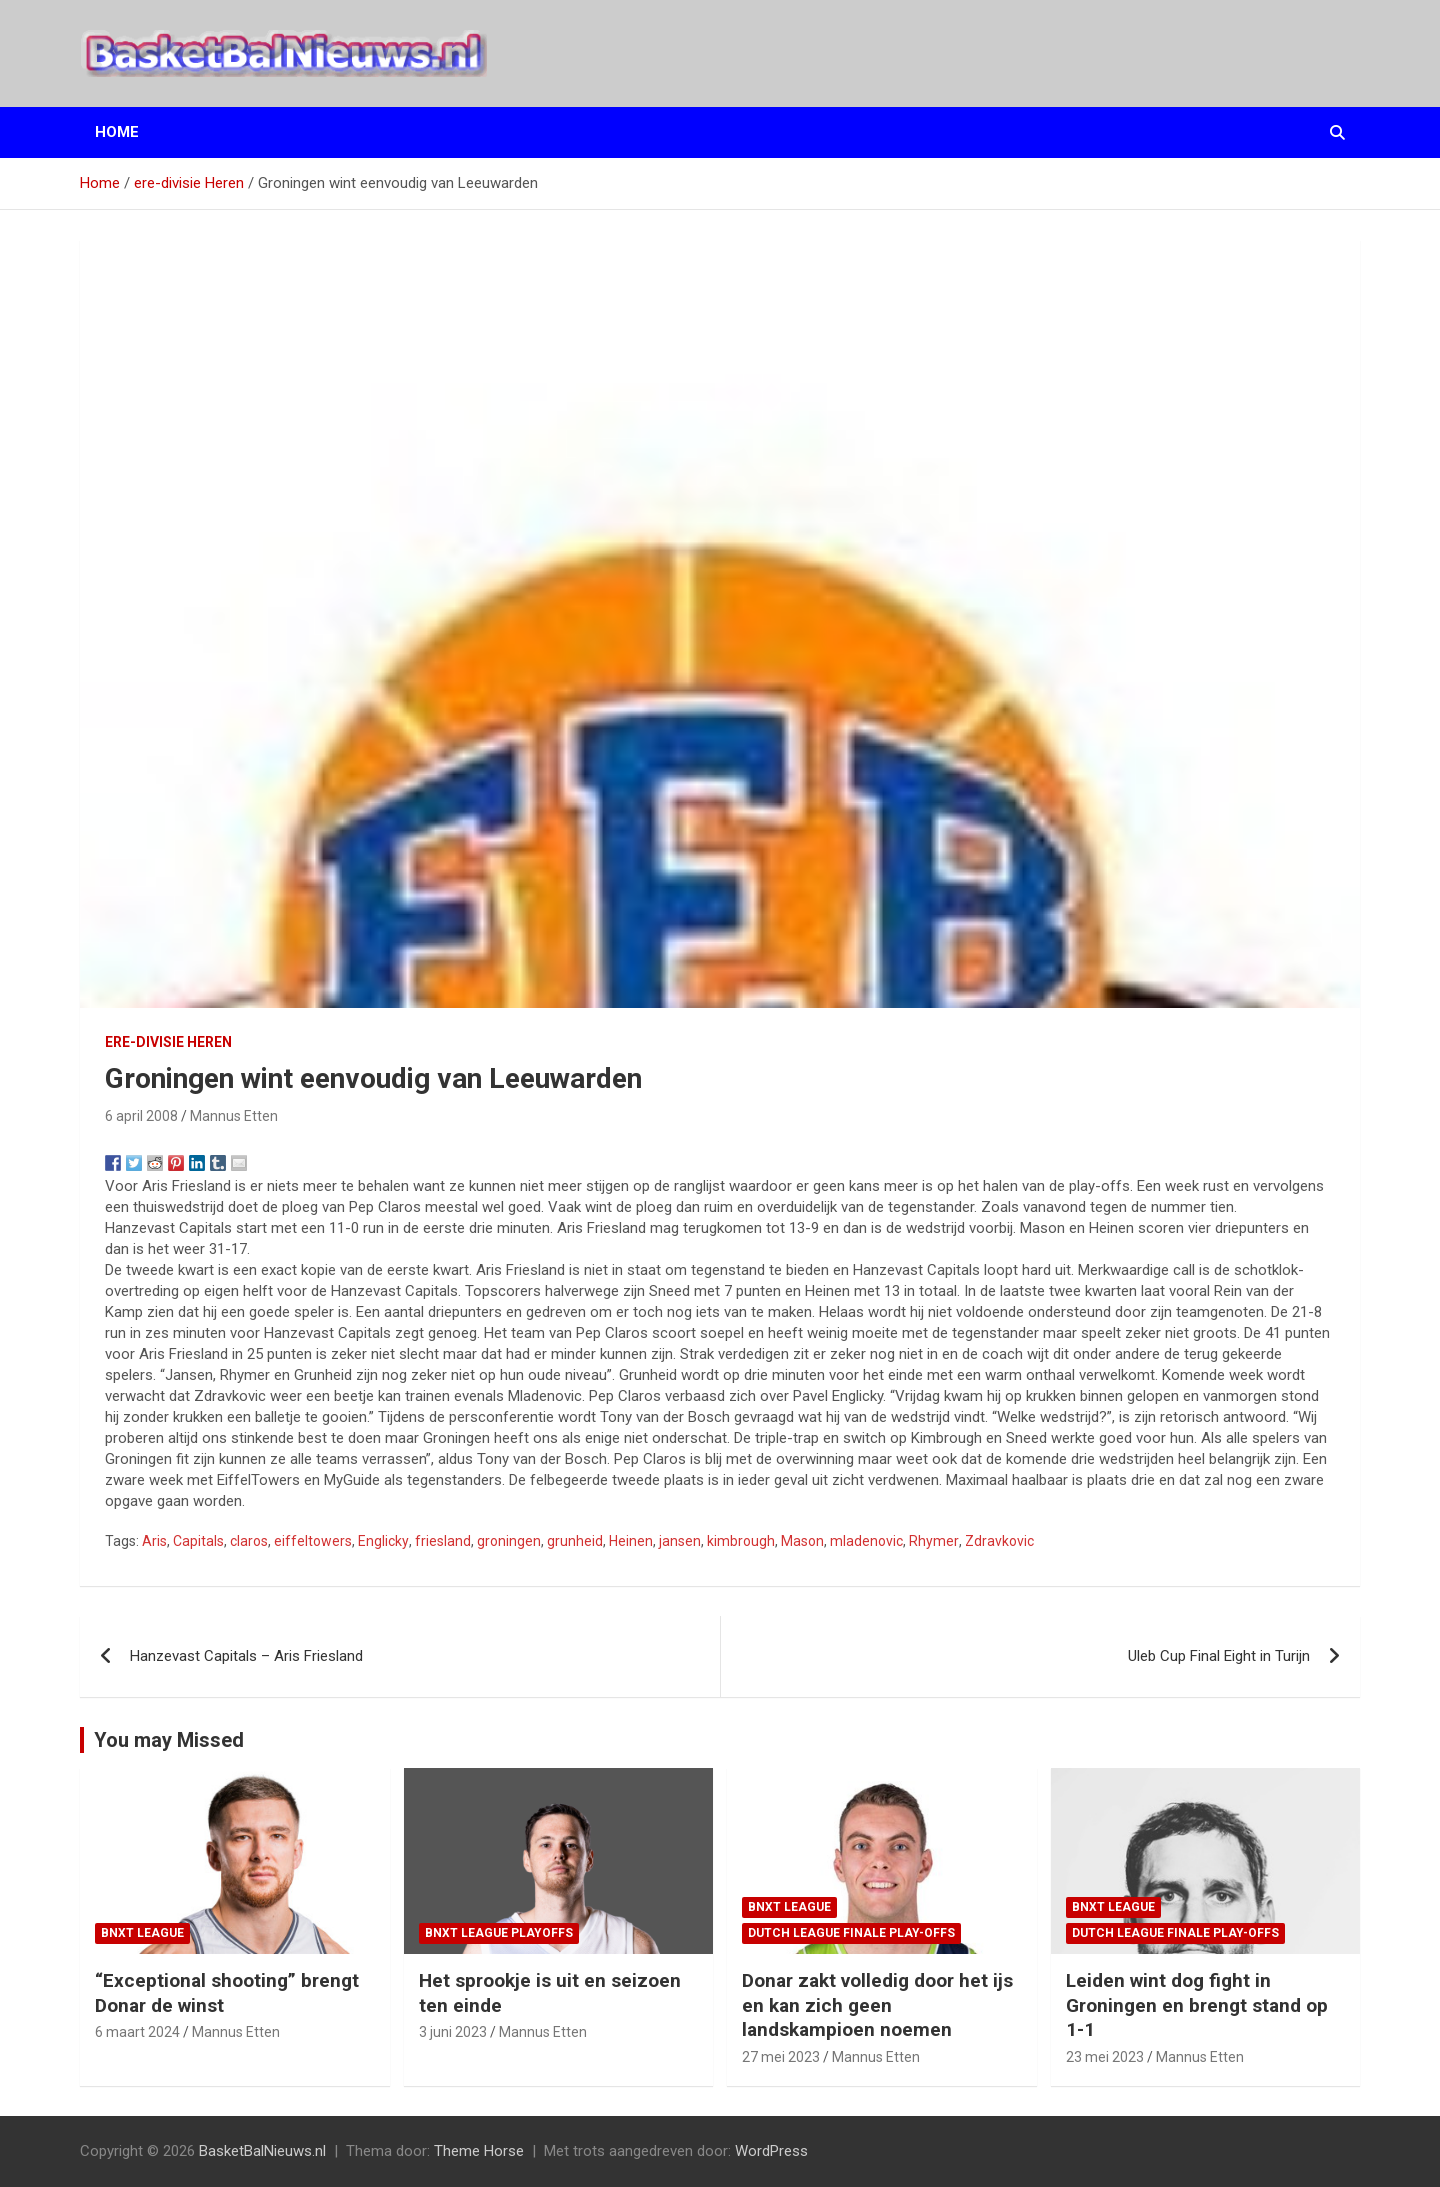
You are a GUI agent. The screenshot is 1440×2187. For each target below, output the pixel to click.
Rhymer (934, 1541)
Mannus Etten (234, 1116)
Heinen (631, 1541)
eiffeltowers (313, 1541)
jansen (680, 1541)
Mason (802, 1541)
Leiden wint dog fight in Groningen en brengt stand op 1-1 (1197, 2005)
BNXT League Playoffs (499, 1933)
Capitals (198, 1541)
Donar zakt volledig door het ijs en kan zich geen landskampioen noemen (877, 2005)
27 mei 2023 (781, 2057)
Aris (154, 1541)
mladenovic (866, 1541)
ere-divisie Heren (168, 1042)
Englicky (383, 1541)
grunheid (575, 1541)
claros (249, 1541)
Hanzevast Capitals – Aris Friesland (246, 1656)
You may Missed (169, 1740)
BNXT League (142, 1933)
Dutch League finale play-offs (851, 1933)
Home (117, 132)
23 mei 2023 (1105, 2057)
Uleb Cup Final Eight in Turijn (1219, 1656)
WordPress (771, 2151)
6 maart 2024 (137, 2032)
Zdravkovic (999, 1541)
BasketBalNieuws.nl (262, 2151)
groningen (509, 1541)
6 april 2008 (141, 1116)
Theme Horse (479, 2151)
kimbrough (741, 1541)
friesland (443, 1541)
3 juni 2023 (453, 2032)
